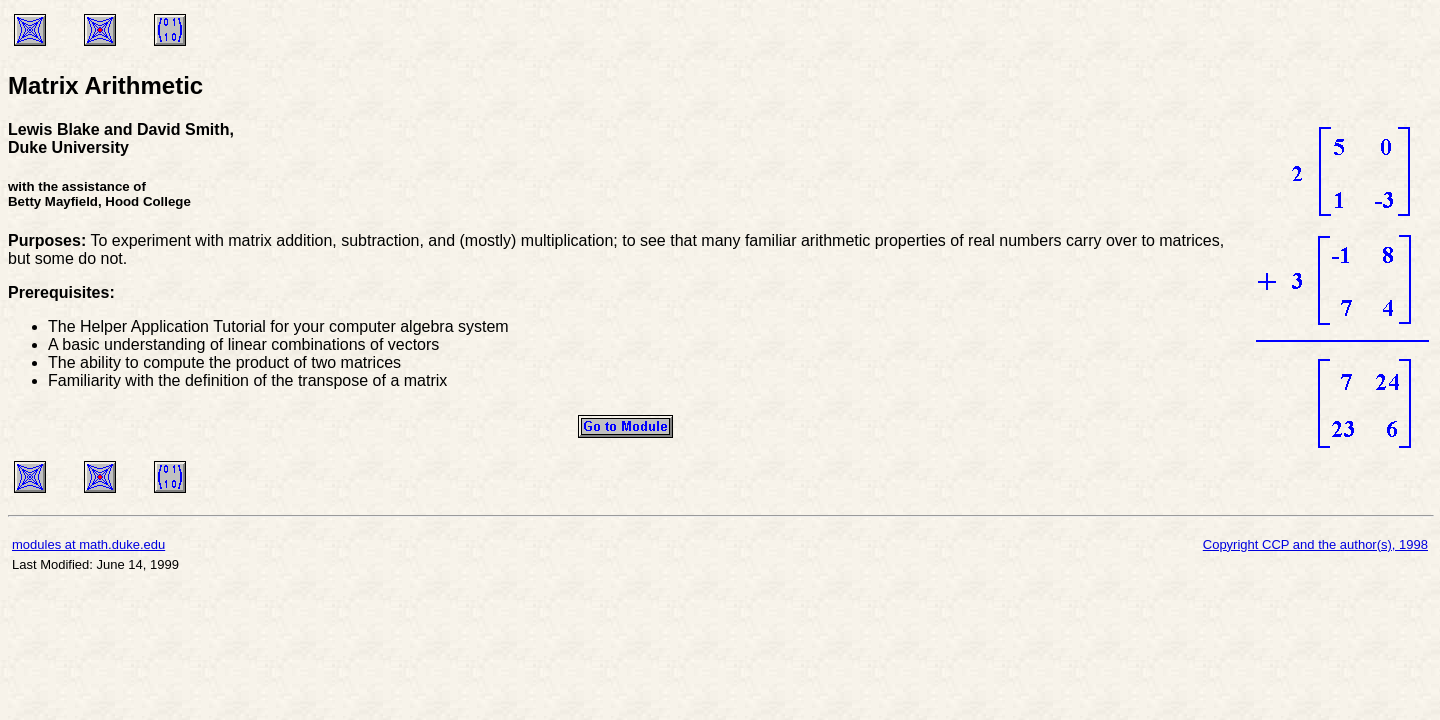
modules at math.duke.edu (88, 544)
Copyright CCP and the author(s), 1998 (1315, 544)
